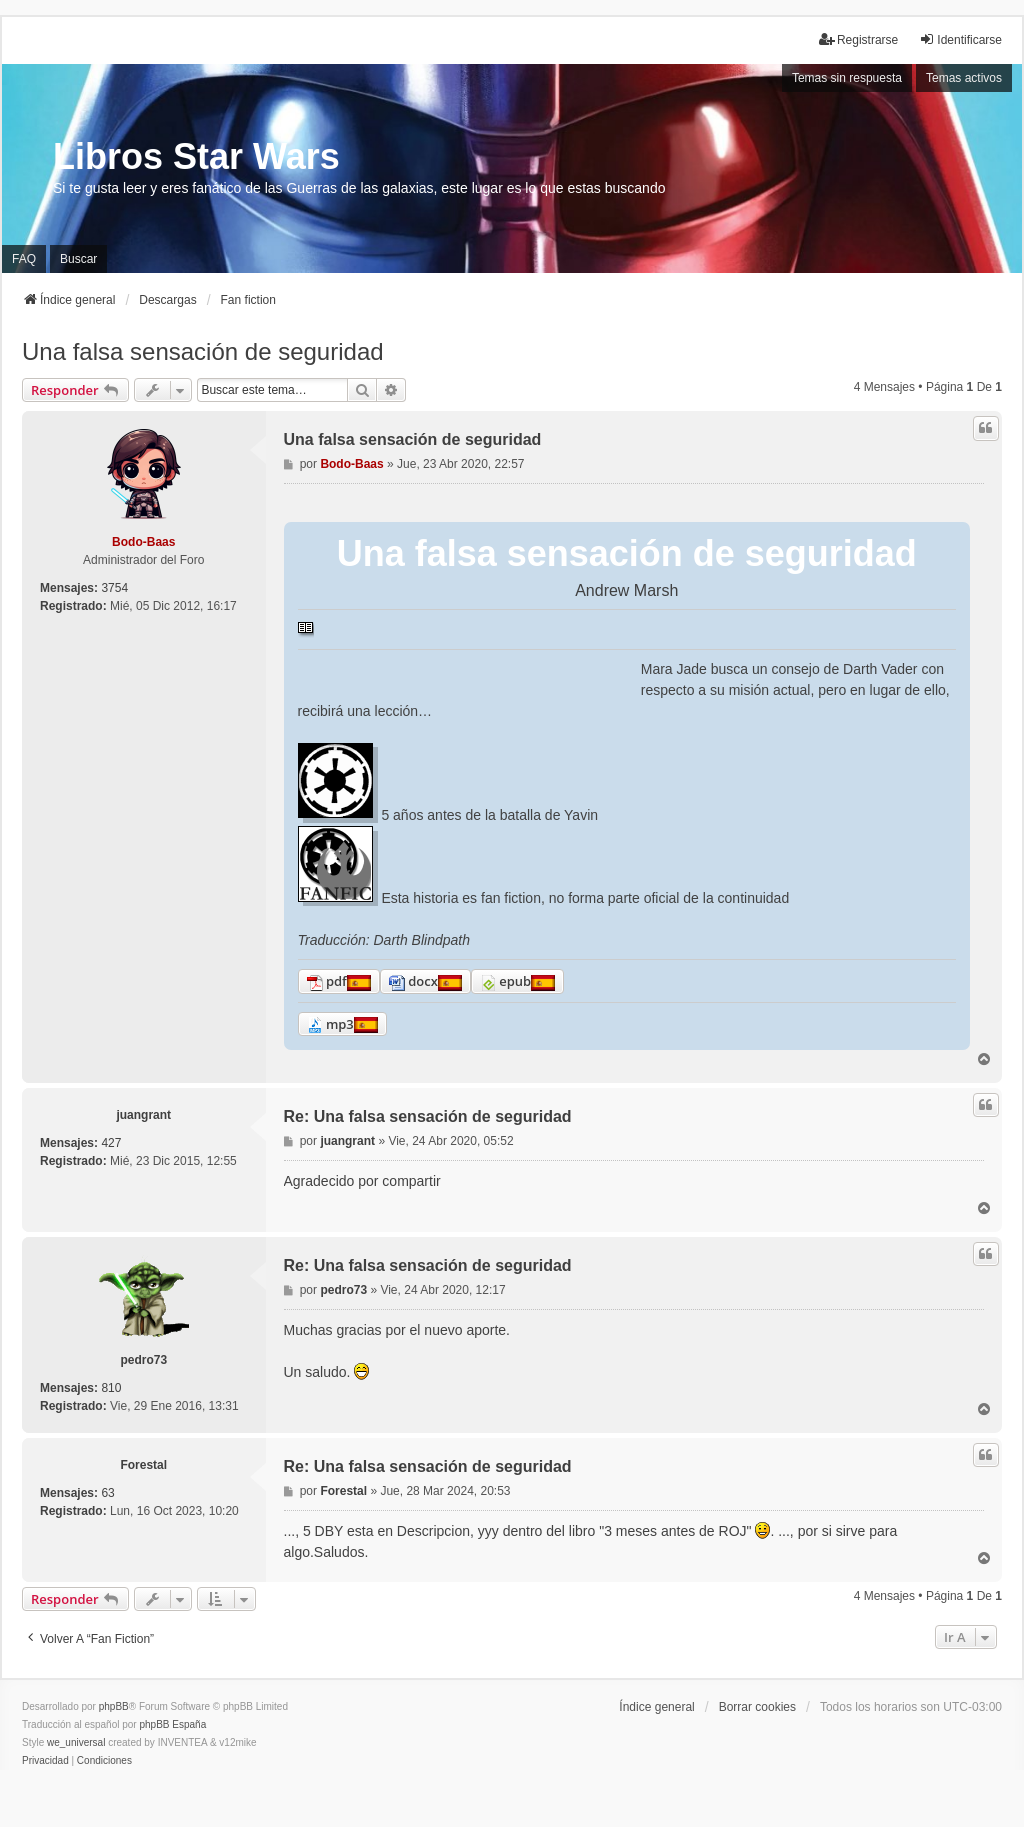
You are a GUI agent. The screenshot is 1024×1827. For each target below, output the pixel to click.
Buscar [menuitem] (78, 259)
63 (107, 1493)
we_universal (76, 1742)
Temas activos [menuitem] (964, 78)
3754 (114, 588)
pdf (327, 981)
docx (413, 981)
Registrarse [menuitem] (858, 39)
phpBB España (172, 1724)
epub (505, 981)
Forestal (143, 1465)
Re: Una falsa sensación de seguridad (428, 1116)
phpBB (114, 1706)
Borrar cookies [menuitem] (757, 1707)
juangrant (143, 1115)
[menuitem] (45, 1761)
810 (111, 1388)
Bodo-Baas (143, 542)
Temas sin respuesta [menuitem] (847, 78)
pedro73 (143, 1360)
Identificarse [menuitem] (960, 39)
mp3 (330, 1024)
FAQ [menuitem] (24, 259)
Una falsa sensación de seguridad (203, 351)
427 (111, 1143)
